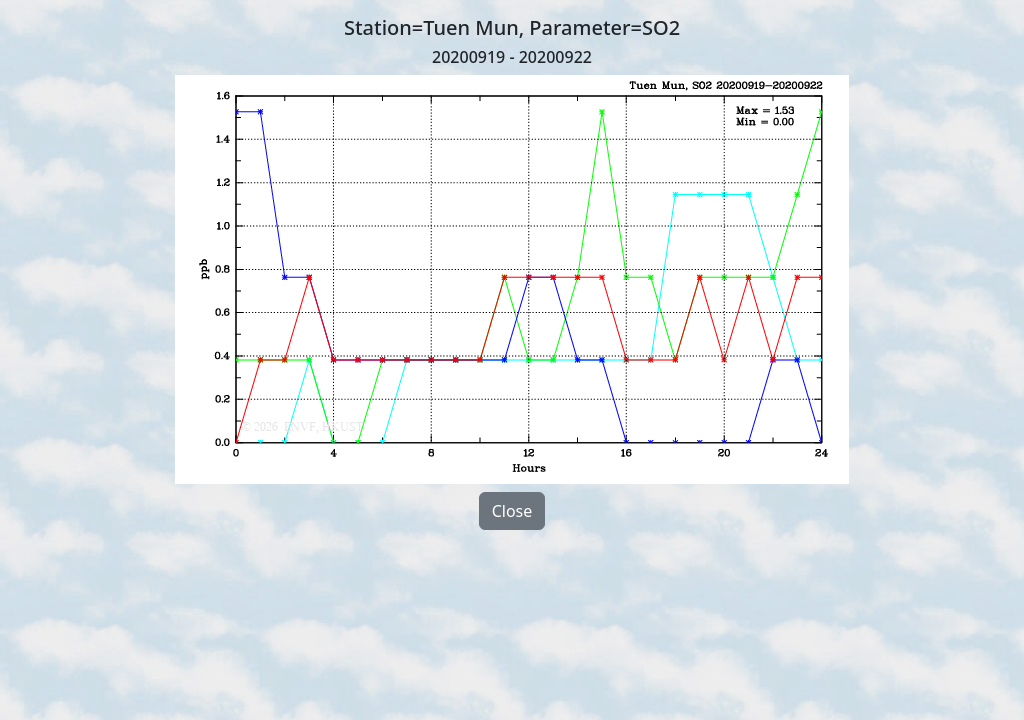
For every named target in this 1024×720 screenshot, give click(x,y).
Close (512, 511)
